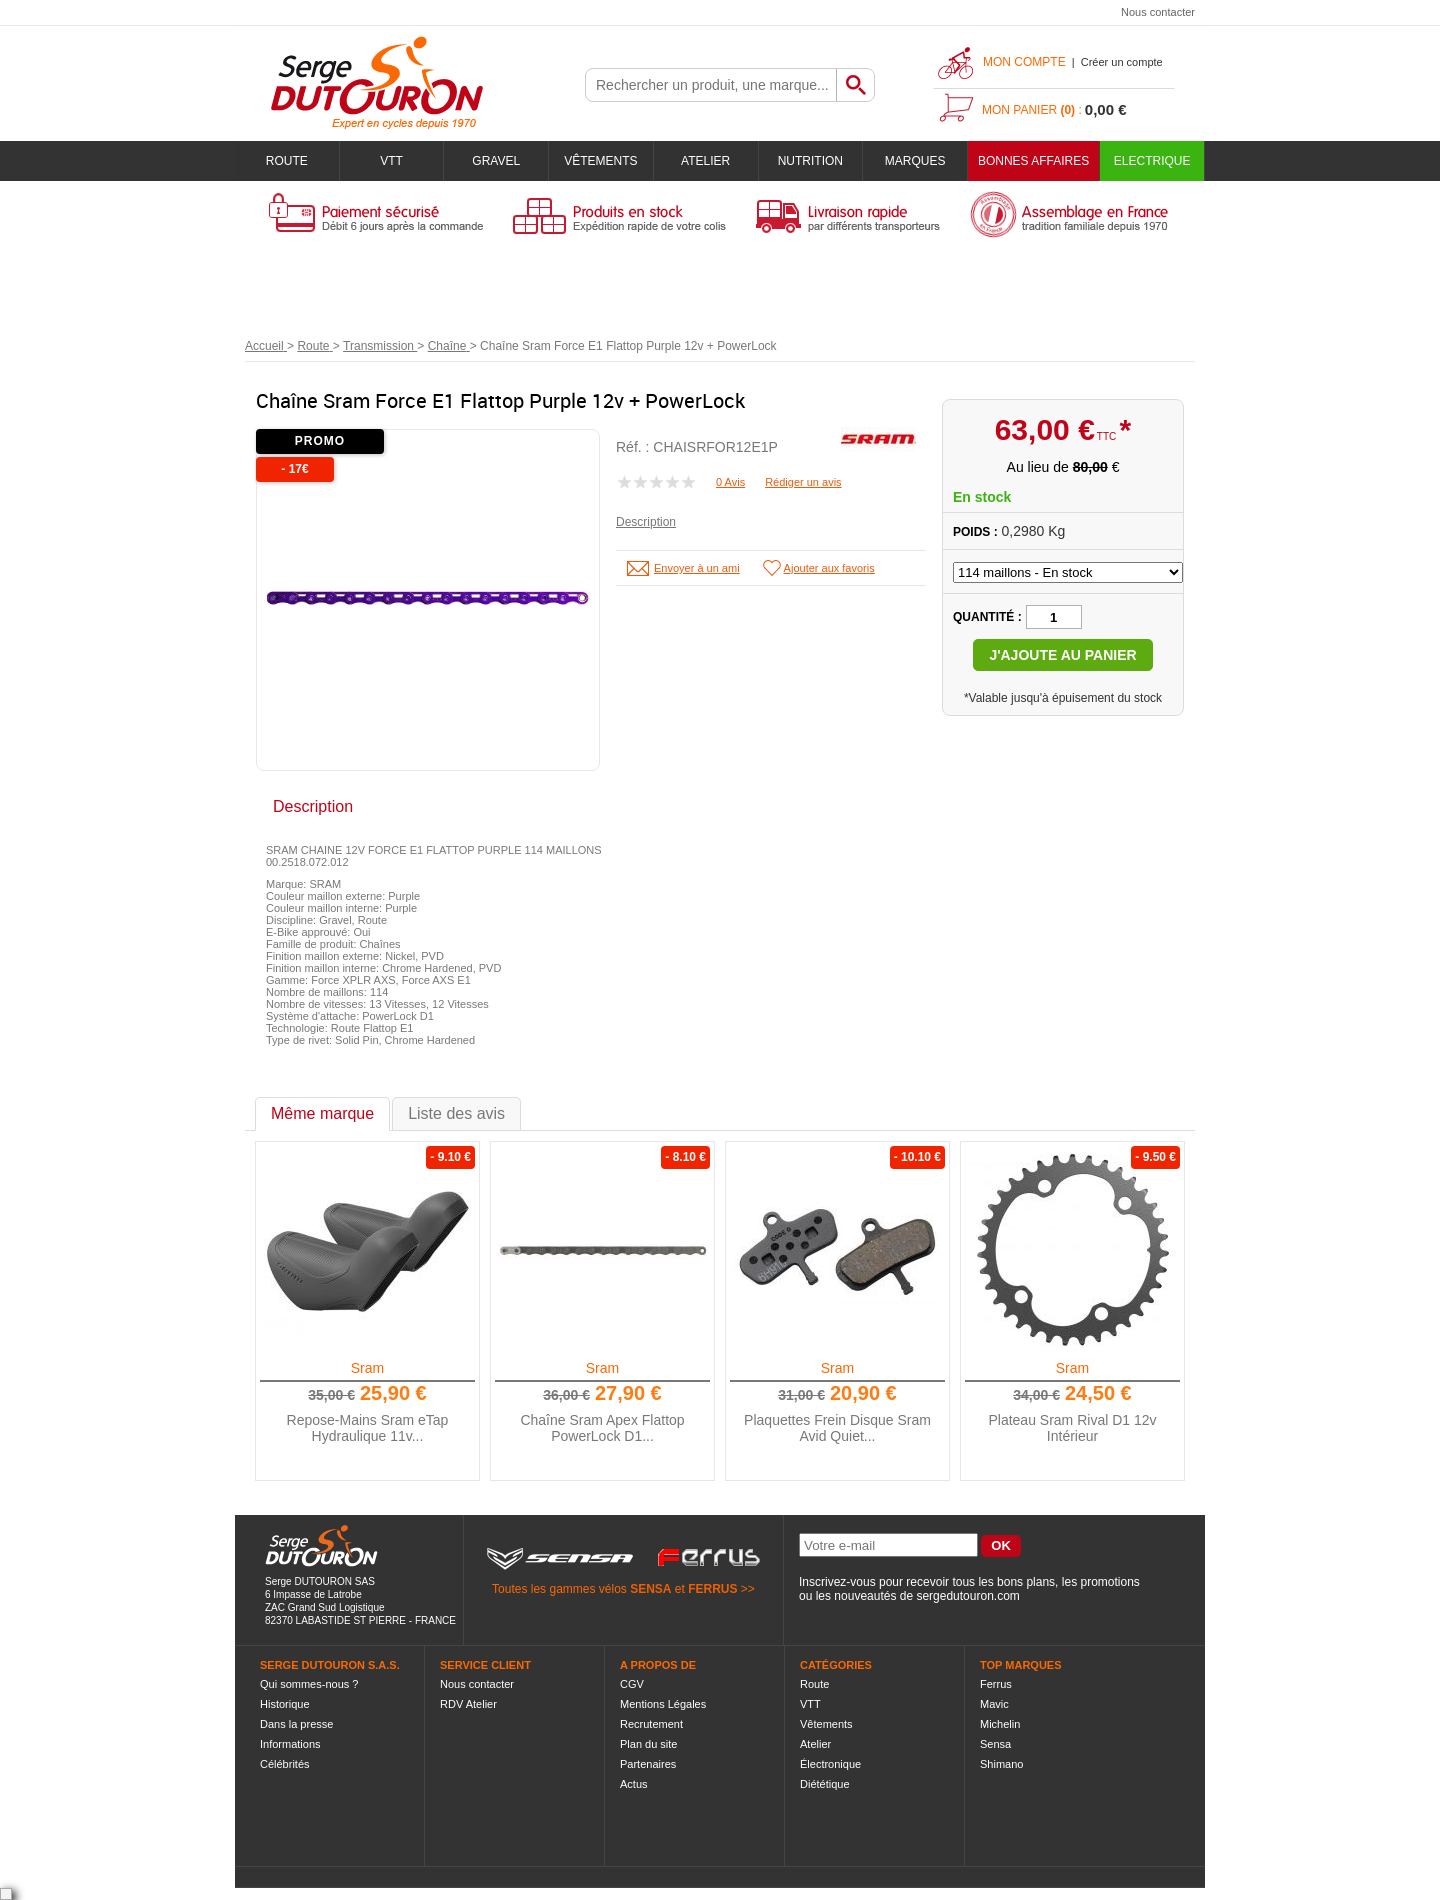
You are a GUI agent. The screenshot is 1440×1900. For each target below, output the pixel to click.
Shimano (1001, 1764)
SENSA (650, 1589)
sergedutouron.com (967, 1596)
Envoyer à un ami (697, 568)
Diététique (825, 1784)
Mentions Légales (663, 1704)
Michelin (1000, 1724)
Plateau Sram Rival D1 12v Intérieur (1072, 1428)
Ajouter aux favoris (829, 568)
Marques (915, 161)
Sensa (995, 1744)
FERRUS (712, 1589)
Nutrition (810, 161)
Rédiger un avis (803, 482)
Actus (634, 1784)
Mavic (994, 1704)
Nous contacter (1158, 12)
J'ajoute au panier (1062, 655)
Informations (290, 1744)
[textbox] (711, 85)
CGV (632, 1684)
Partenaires (648, 1764)
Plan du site (648, 1744)
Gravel (496, 161)
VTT (391, 161)
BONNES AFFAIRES (1033, 161)
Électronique (830, 1764)
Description (646, 522)
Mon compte (1024, 62)
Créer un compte (1122, 62)
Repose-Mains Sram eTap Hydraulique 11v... (368, 1428)
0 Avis (730, 482)
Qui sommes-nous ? (309, 1684)
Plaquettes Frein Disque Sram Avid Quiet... (837, 1428)
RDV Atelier (468, 1704)
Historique (285, 1704)
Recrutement (651, 1724)
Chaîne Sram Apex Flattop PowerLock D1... (602, 1428)
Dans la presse (296, 1724)
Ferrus (996, 1684)
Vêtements (600, 161)
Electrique (1152, 161)
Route (287, 161)
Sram (367, 1368)
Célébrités (285, 1764)
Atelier (705, 161)
